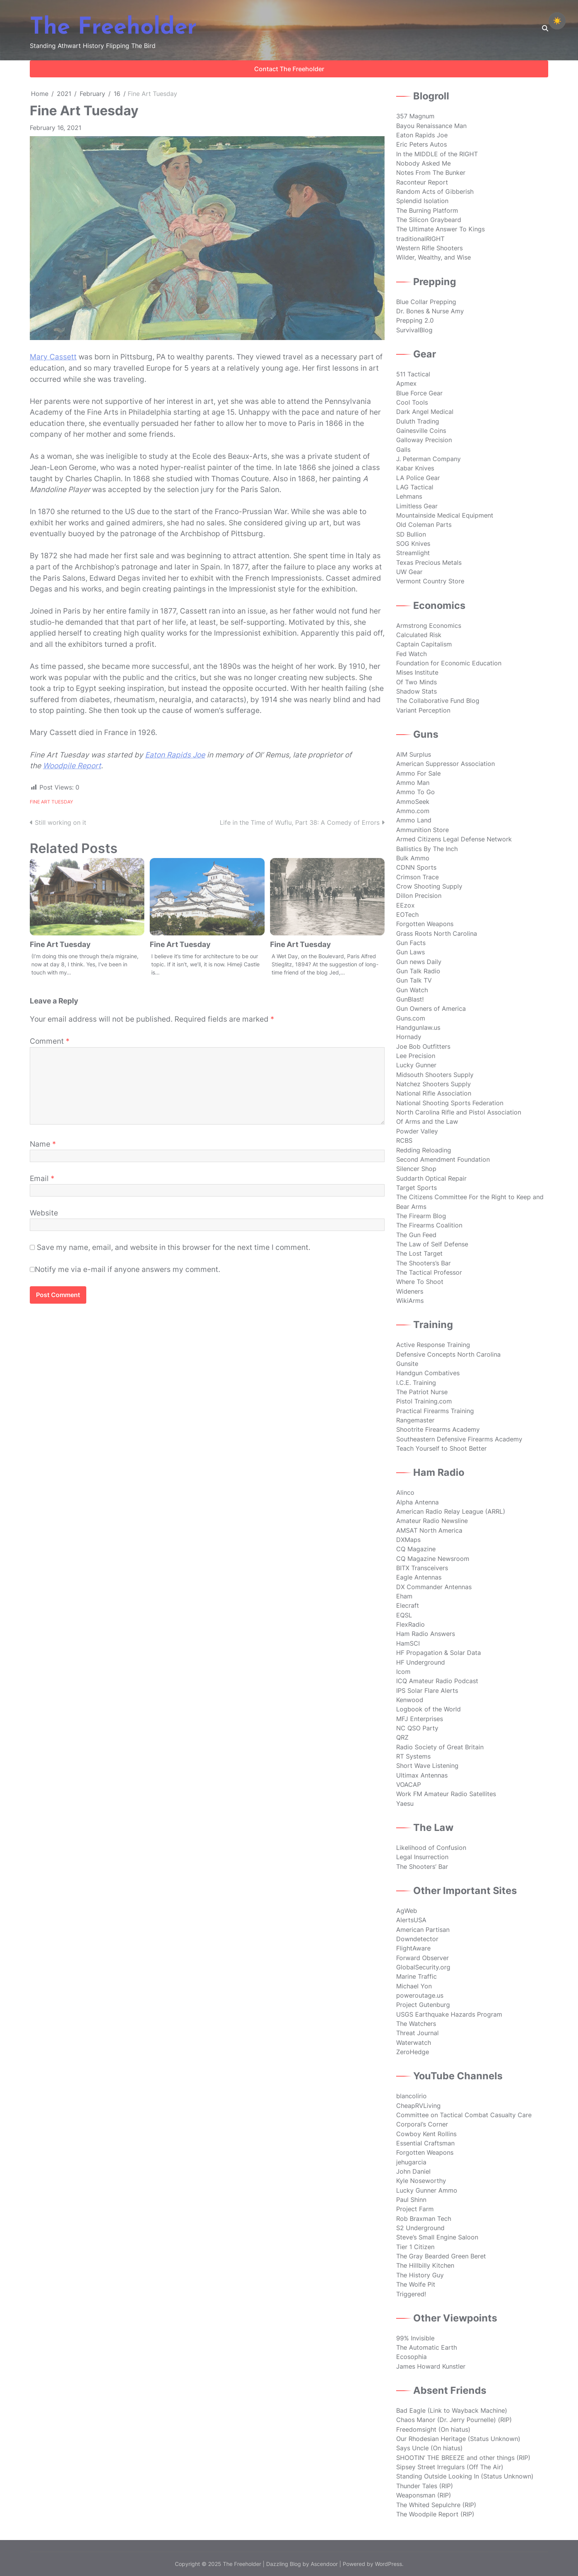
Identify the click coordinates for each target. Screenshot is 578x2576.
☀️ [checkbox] (557, 21)
